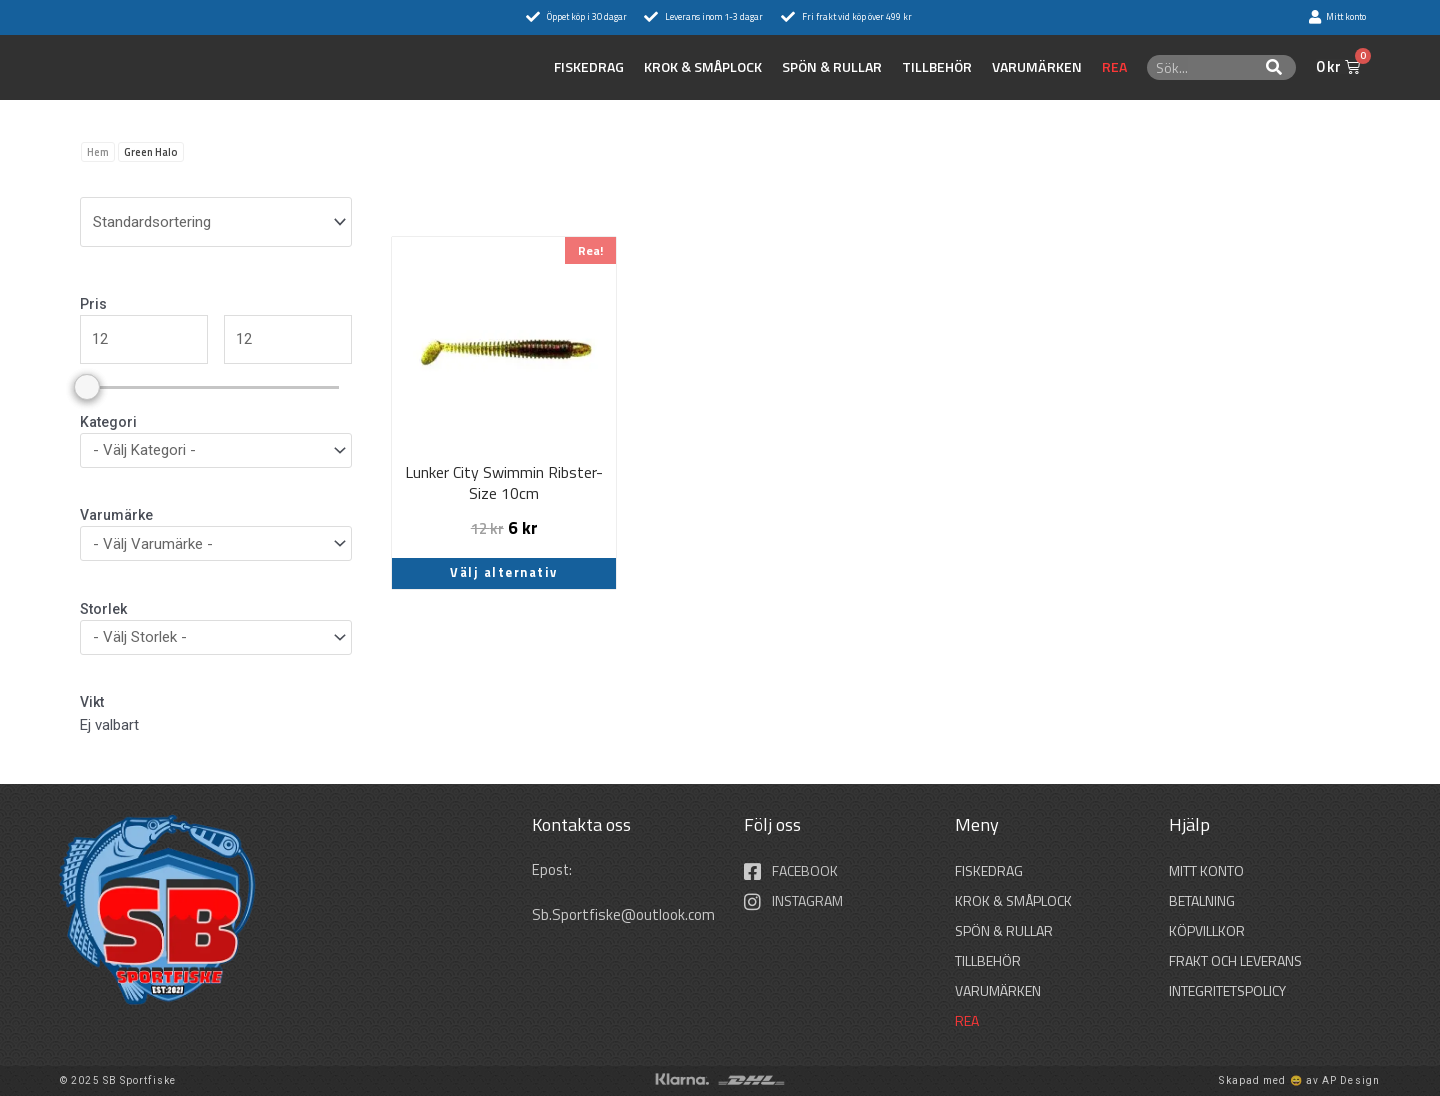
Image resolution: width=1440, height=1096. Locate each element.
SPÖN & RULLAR (832, 67)
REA (1114, 67)
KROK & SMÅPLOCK (703, 67)
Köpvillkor (1207, 930)
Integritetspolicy (1227, 990)
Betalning (1202, 900)
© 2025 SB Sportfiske (118, 1080)
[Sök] (1274, 67)
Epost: (554, 869)
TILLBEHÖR (937, 67)
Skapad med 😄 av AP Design (1299, 1080)
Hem (98, 152)
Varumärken (1037, 67)
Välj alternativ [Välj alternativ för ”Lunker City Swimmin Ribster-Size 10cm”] (504, 573)
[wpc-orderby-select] (216, 222)
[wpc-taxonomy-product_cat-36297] (216, 450)
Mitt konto (1206, 870)
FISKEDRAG (589, 67)
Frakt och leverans (1235, 960)
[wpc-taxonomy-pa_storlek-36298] (216, 637)
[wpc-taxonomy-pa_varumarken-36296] (216, 543)
